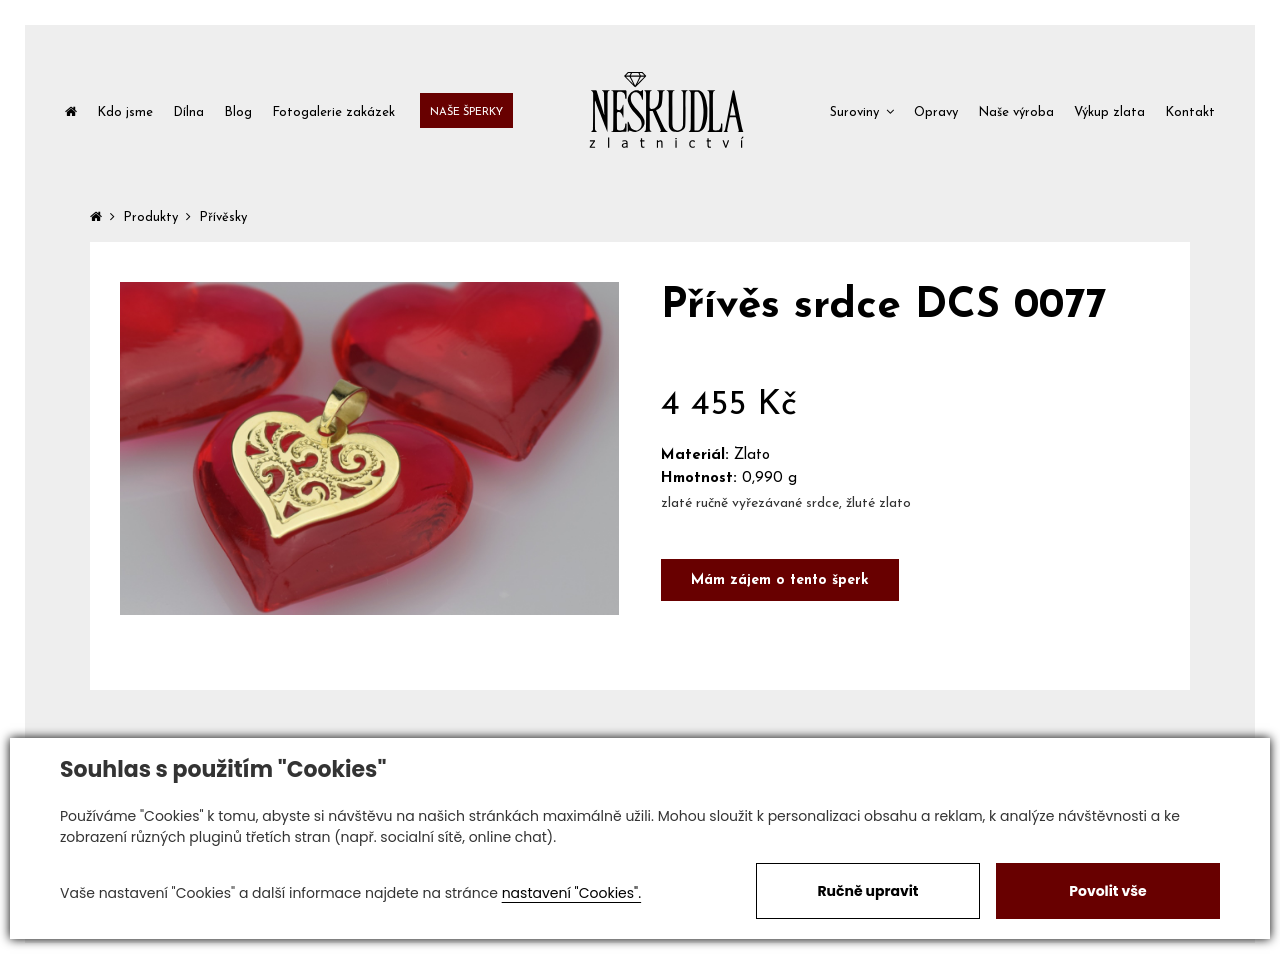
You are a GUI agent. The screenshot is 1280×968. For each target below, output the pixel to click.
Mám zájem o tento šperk (780, 580)
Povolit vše (1107, 891)
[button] (862, 110)
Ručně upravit (867, 891)
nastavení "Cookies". (571, 893)
